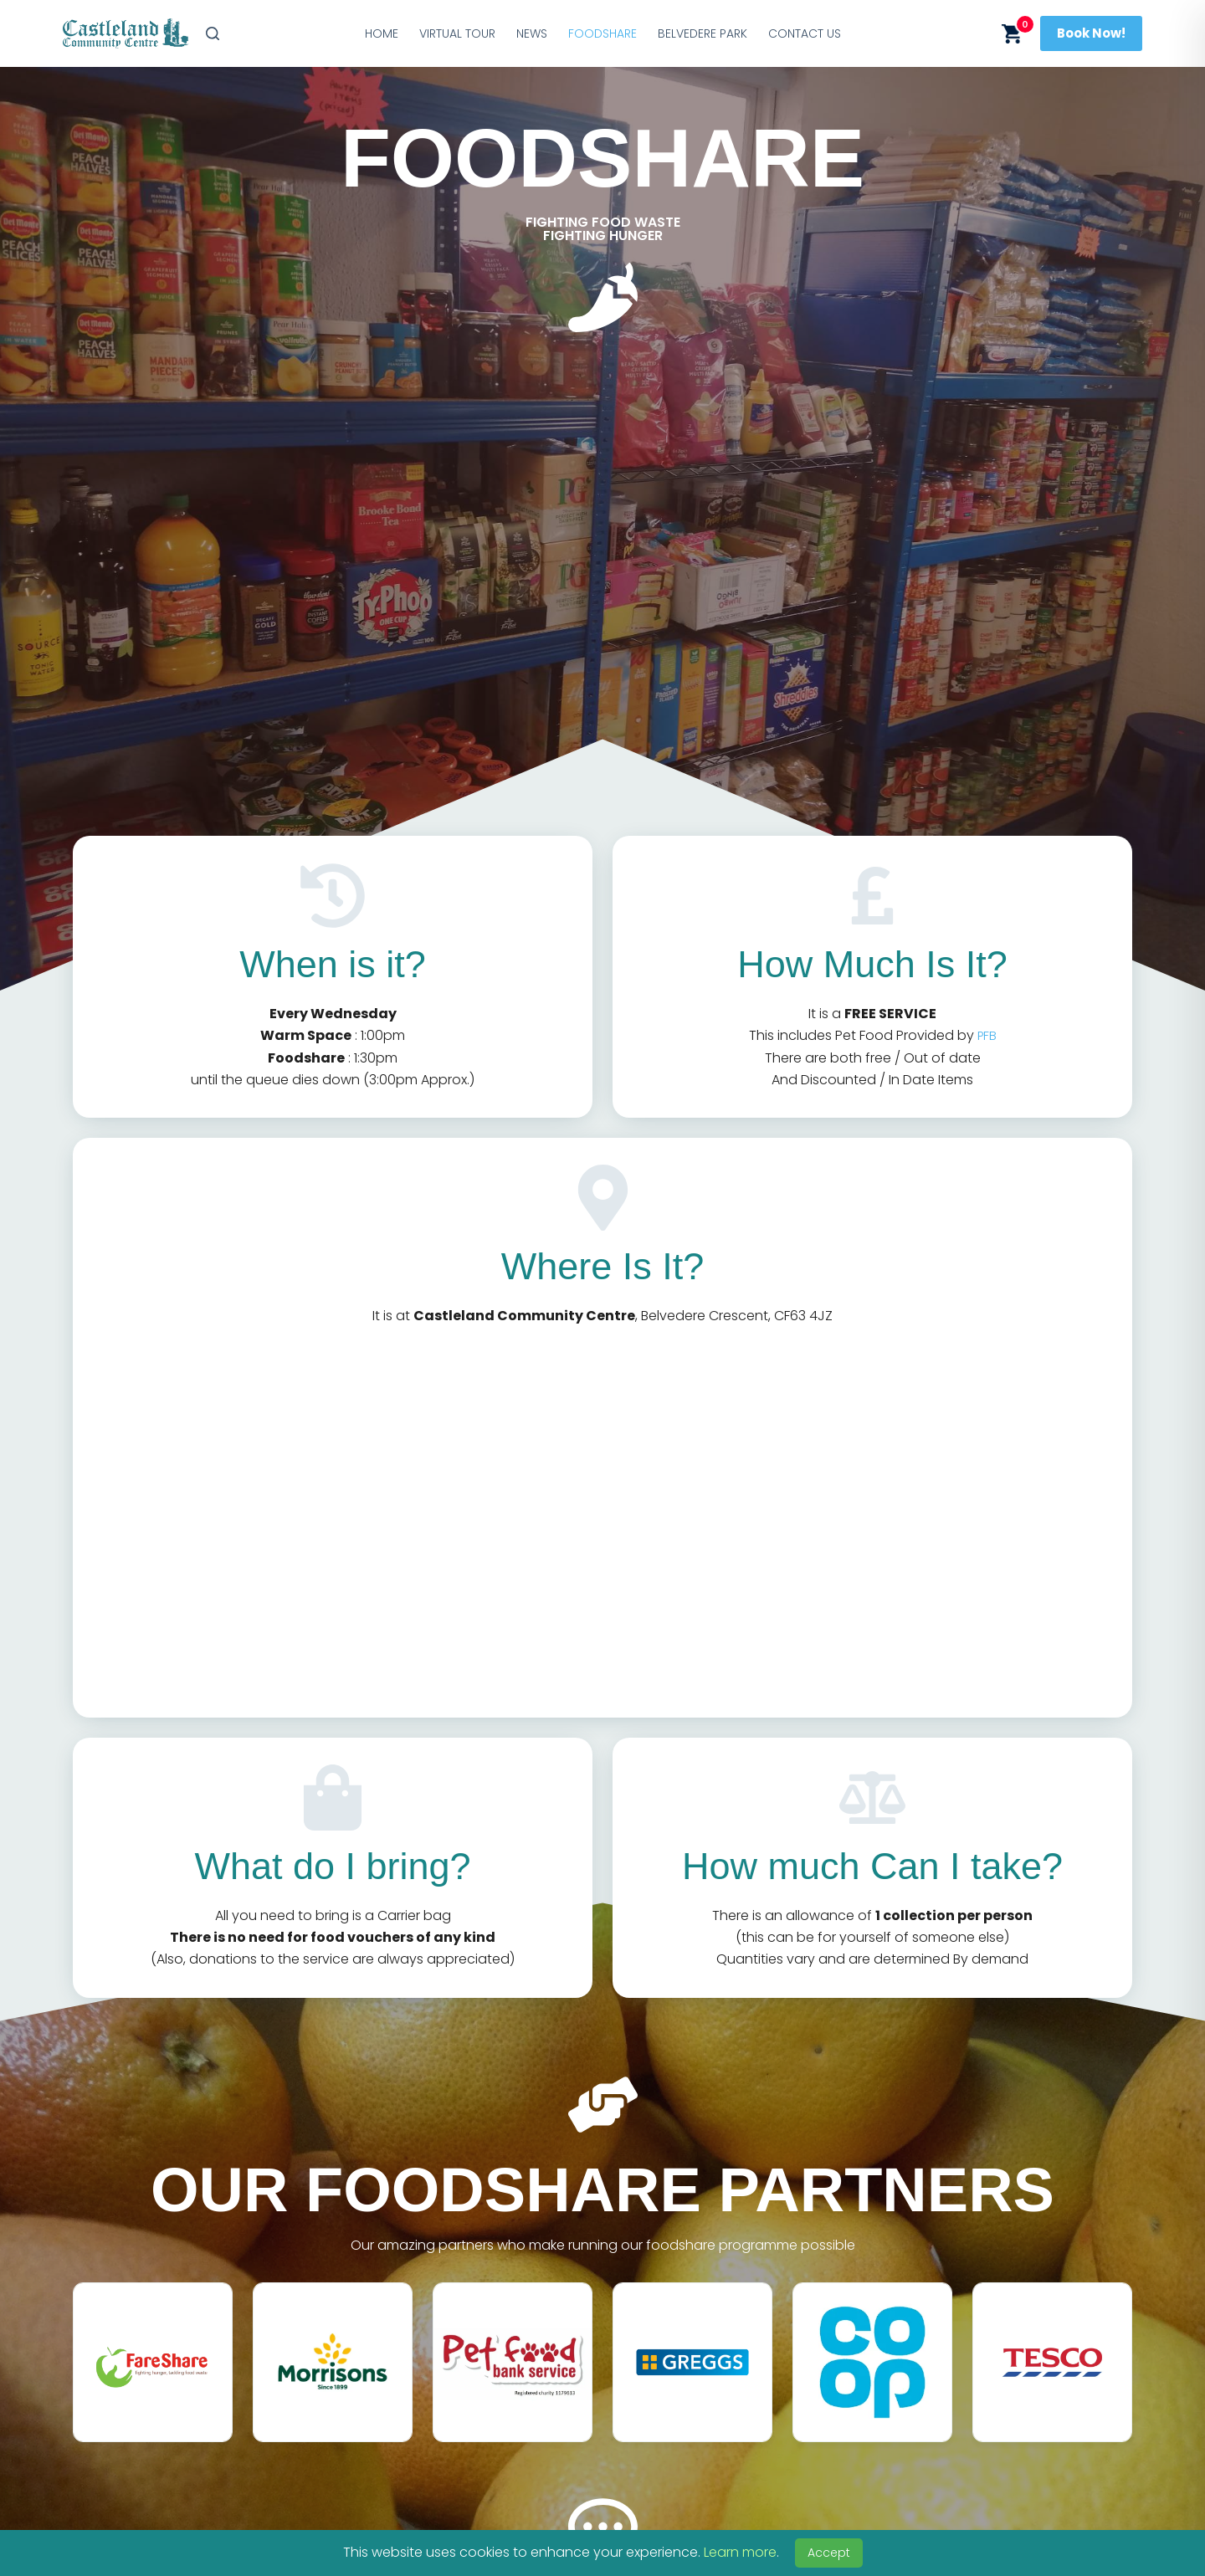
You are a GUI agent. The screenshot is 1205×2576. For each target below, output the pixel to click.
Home (381, 33)
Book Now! (1091, 33)
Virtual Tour (457, 33)
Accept (829, 2552)
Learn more (740, 2552)
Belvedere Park (702, 33)
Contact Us (804, 33)
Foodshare (602, 33)
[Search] (212, 33)
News (531, 33)
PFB (987, 1035)
